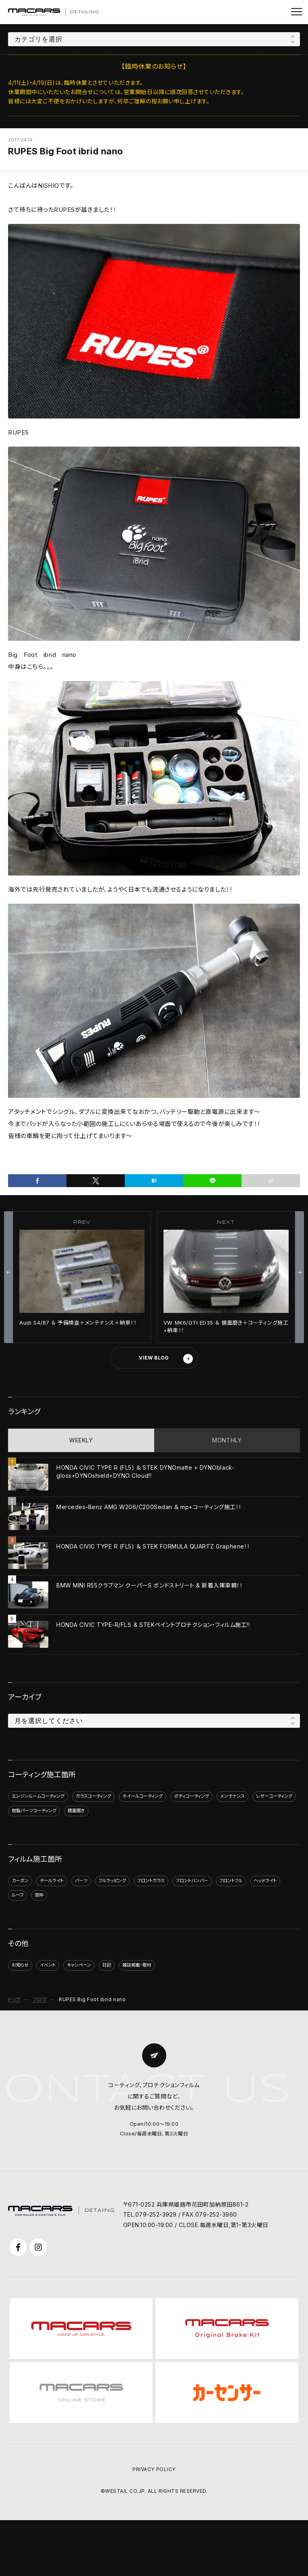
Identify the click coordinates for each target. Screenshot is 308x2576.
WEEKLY (81, 1440)
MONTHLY (227, 1440)
